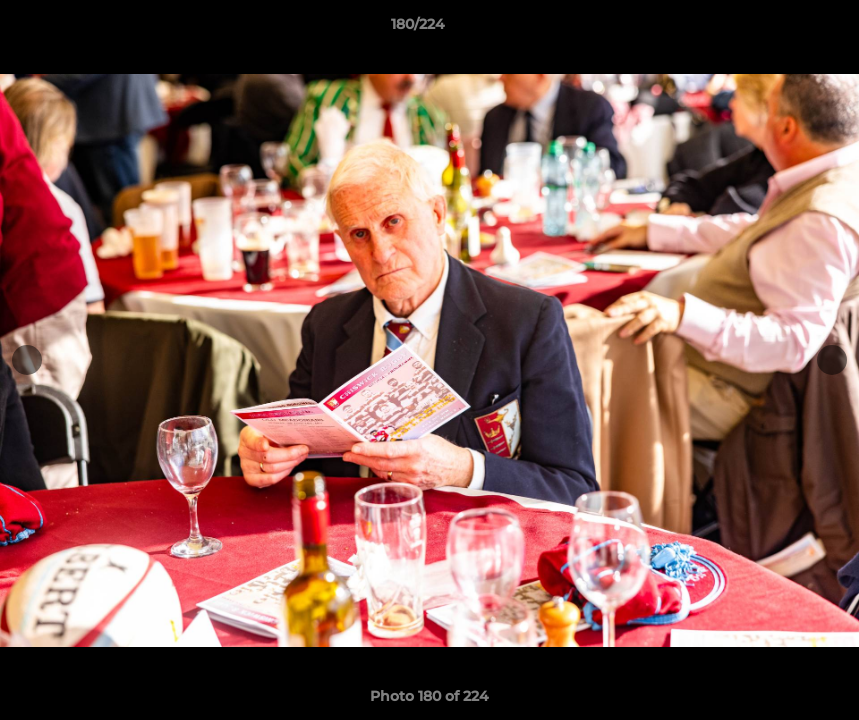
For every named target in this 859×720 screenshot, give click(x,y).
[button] (775, 29)
